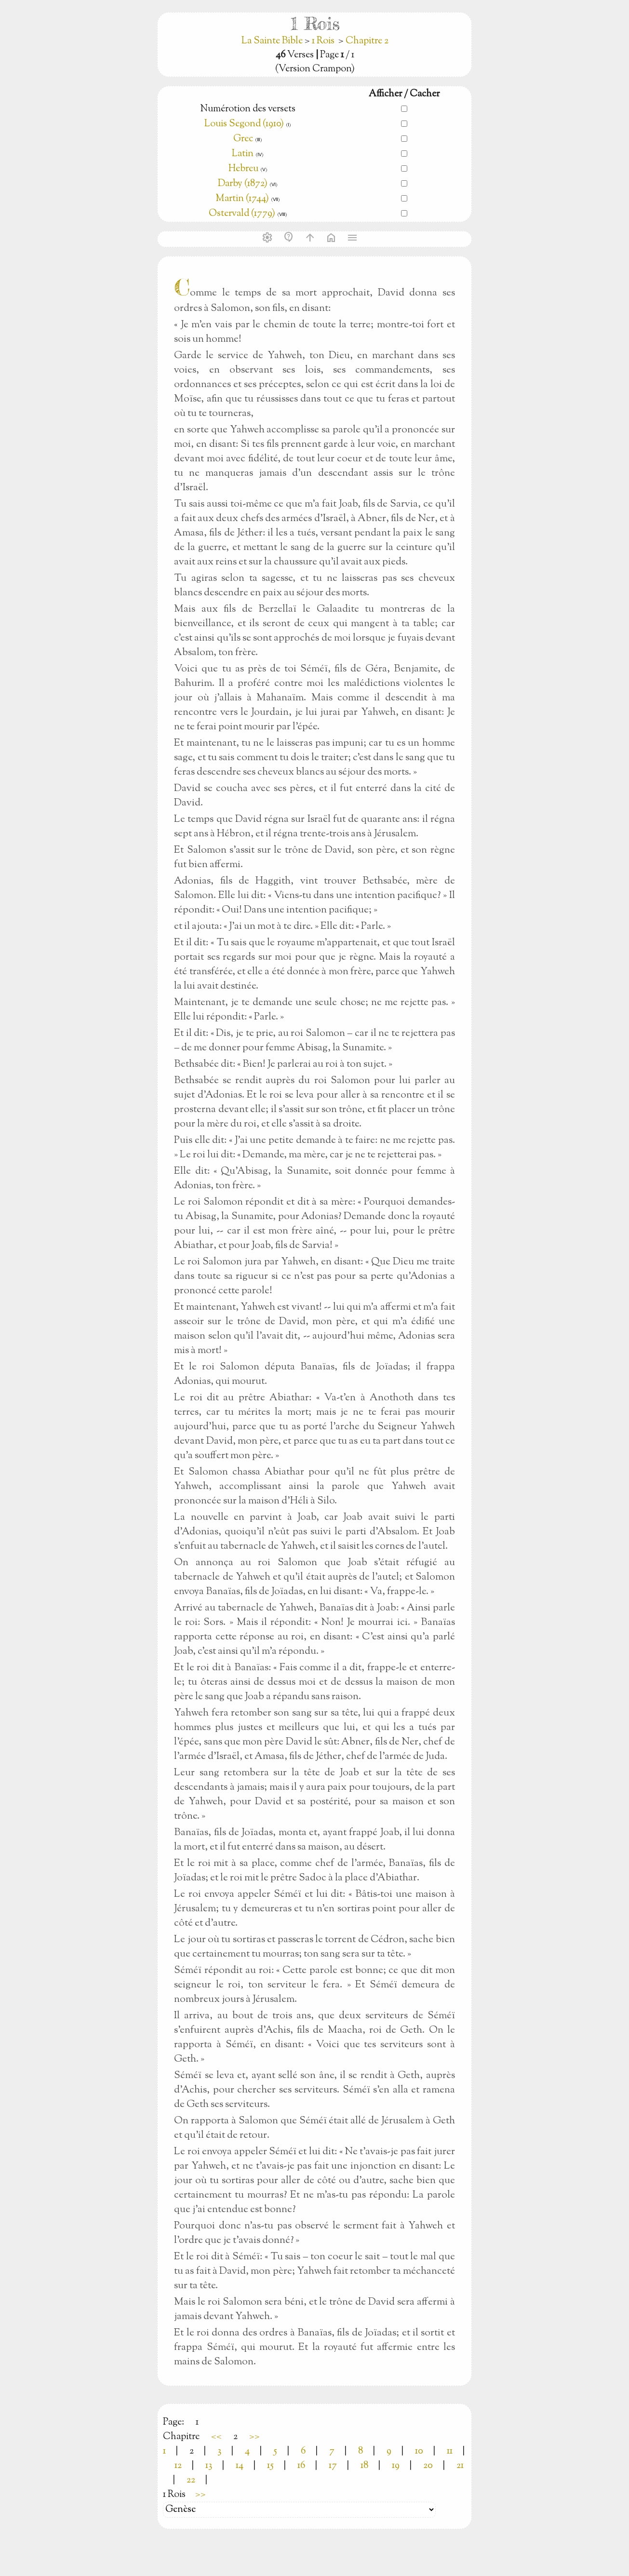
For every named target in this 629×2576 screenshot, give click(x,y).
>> (254, 2437)
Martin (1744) (242, 199)
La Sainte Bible (273, 41)
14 (239, 2466)
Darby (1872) (243, 184)
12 (178, 2466)
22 (191, 2480)
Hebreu (243, 169)
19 (396, 2466)
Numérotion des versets (247, 109)
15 (270, 2466)
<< (216, 2437)
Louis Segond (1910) (244, 124)
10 (419, 2451)
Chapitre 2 (367, 41)
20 (428, 2466)
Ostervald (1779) (242, 214)
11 (450, 2451)
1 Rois (323, 41)
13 (208, 2466)
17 (333, 2466)
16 (301, 2466)
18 (364, 2466)
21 (460, 2466)
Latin (243, 154)
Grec (243, 139)
